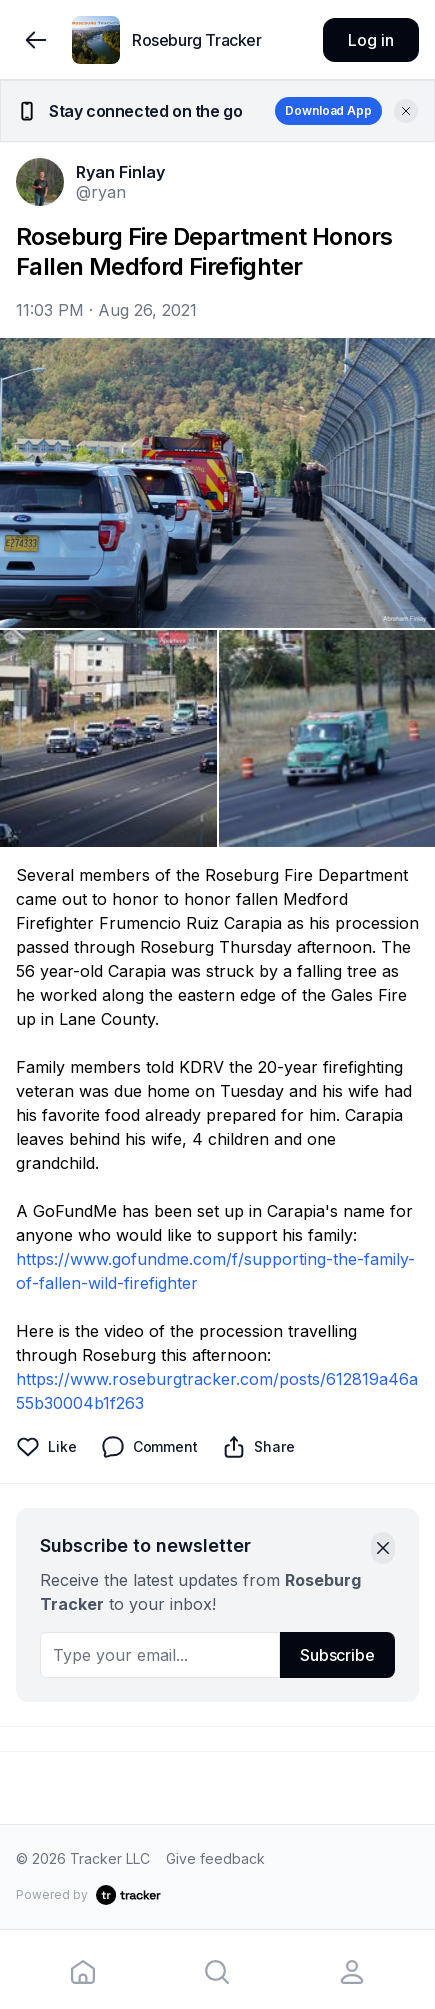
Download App (328, 110)
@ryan (101, 192)
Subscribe (337, 1655)
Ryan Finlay (120, 172)
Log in (370, 40)
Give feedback (215, 1858)
